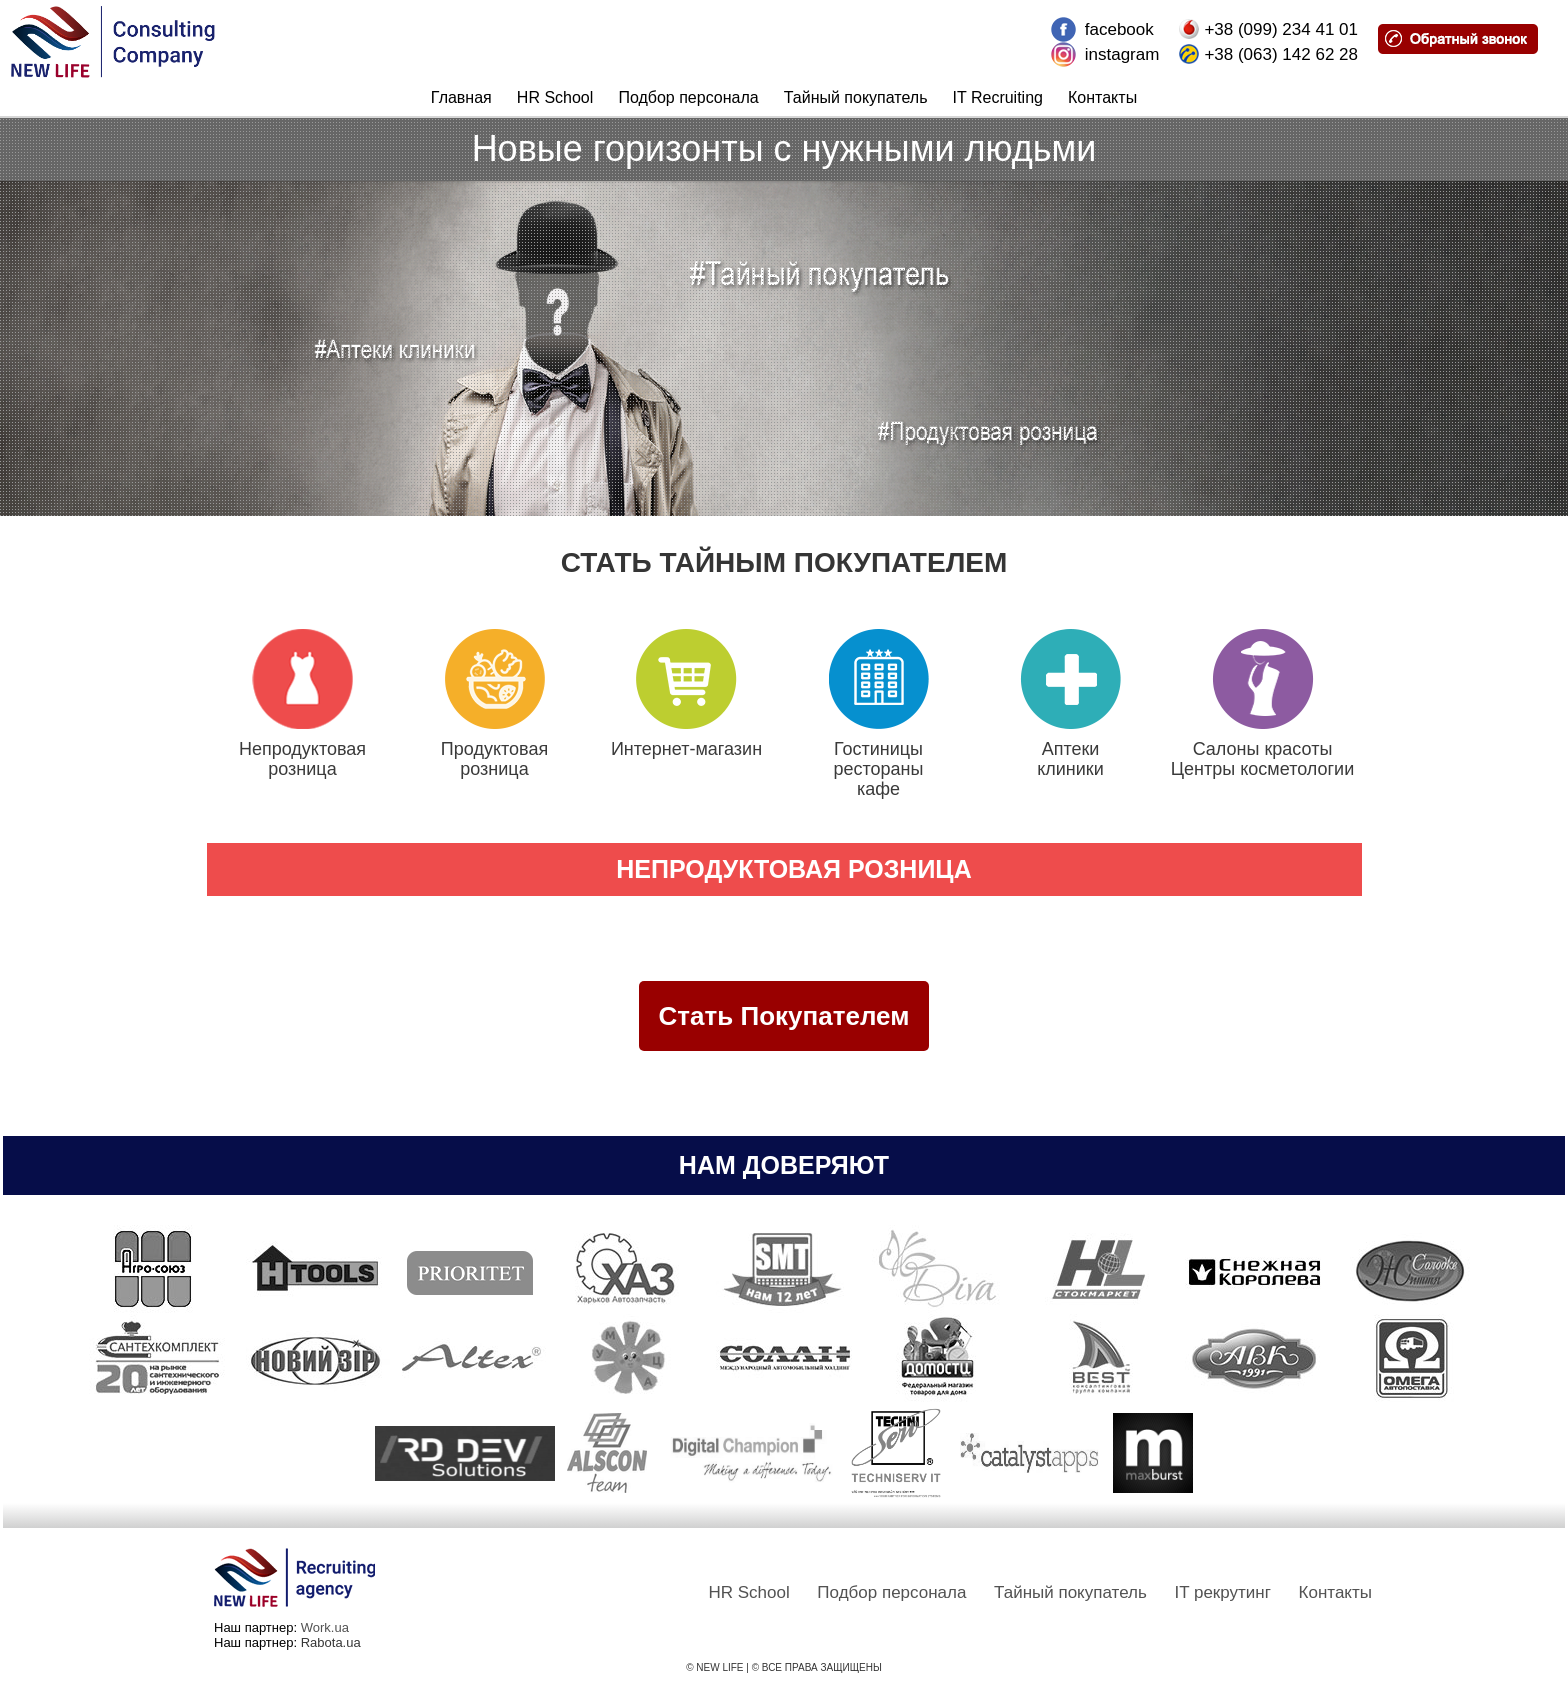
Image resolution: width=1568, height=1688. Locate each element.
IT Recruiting (998, 97)
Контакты (1102, 97)
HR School (555, 97)
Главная (461, 97)
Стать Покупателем (784, 1016)
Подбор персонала (688, 97)
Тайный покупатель (856, 97)
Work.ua (325, 1627)
